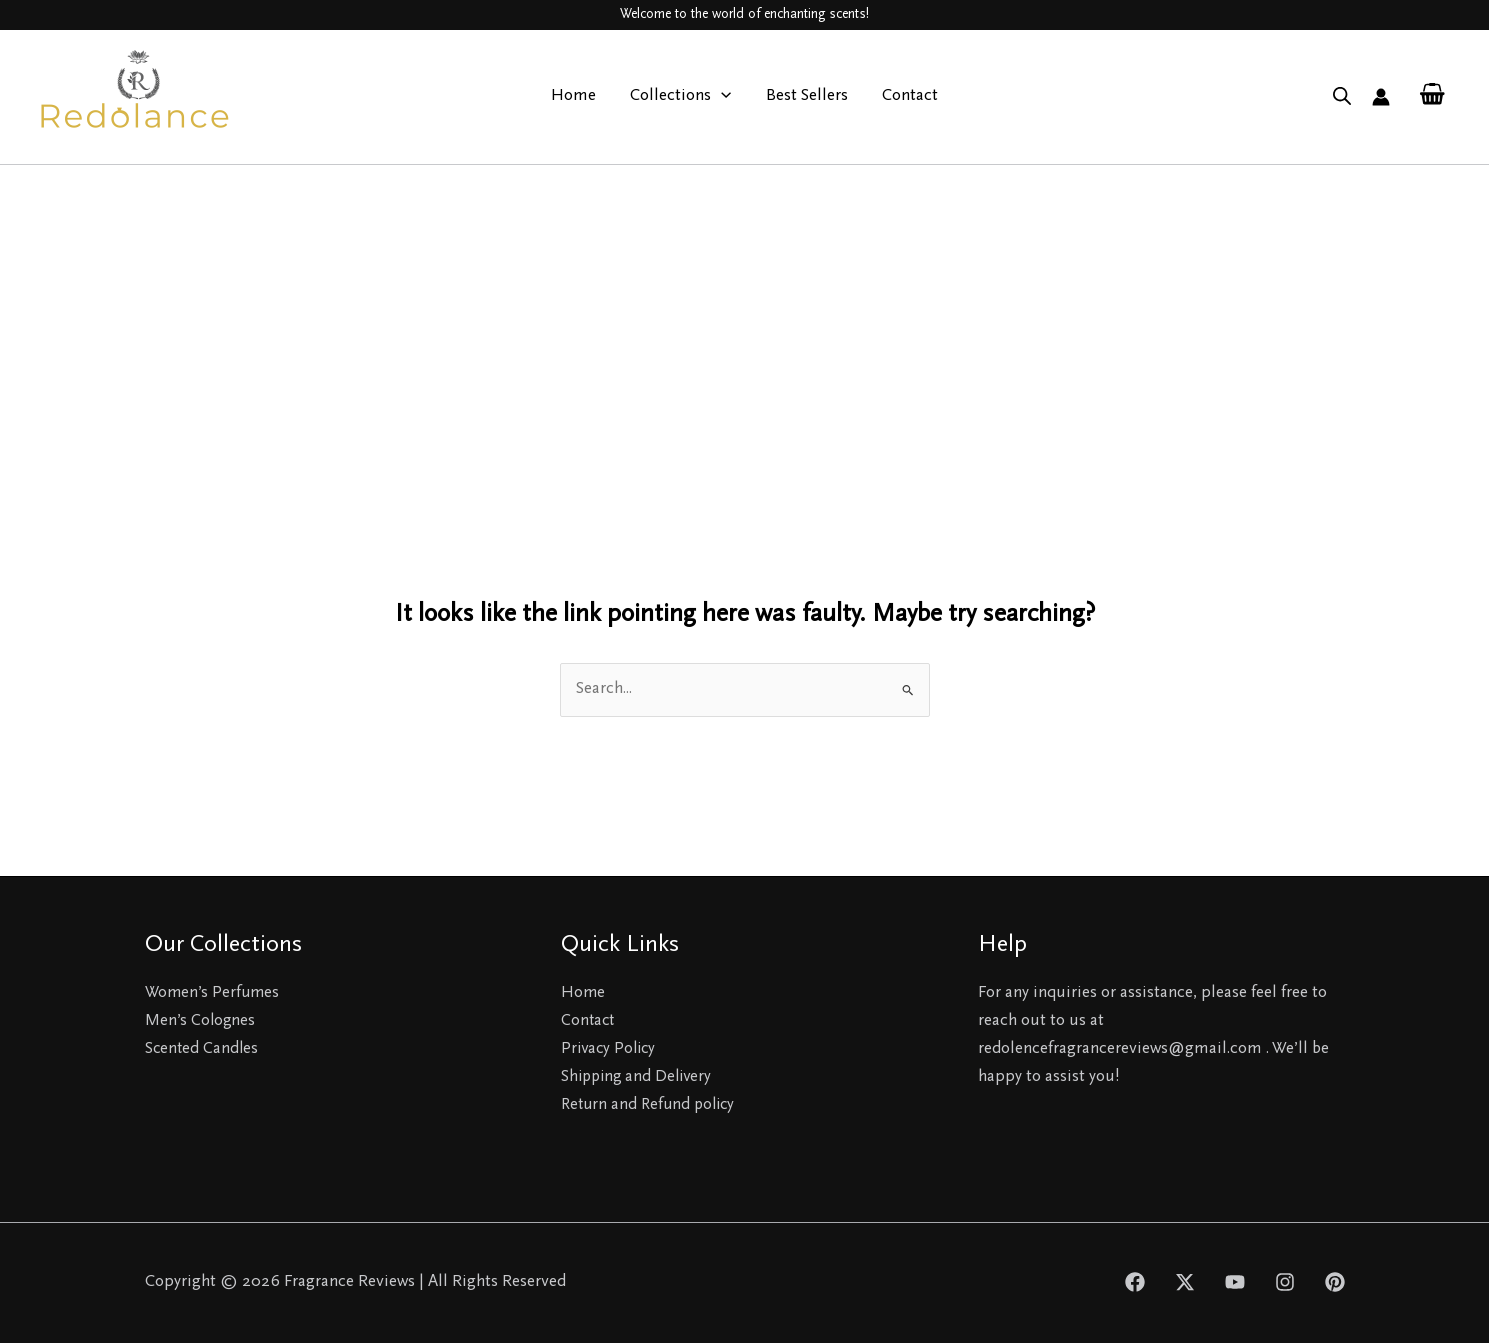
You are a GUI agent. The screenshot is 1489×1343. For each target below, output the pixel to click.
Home (573, 96)
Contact (910, 96)
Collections (680, 97)
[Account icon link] (1381, 97)
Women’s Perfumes (214, 993)
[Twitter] (1185, 1282)
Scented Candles (203, 1049)
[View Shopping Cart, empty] (1432, 96)
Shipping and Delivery (640, 1077)
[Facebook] (1135, 1282)
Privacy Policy (611, 1049)
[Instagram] (1285, 1282)
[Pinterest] (1335, 1282)
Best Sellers (807, 96)
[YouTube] (1235, 1282)
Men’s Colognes (201, 1021)
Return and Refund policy (652, 1105)
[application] (721, 97)
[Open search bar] (1342, 97)
